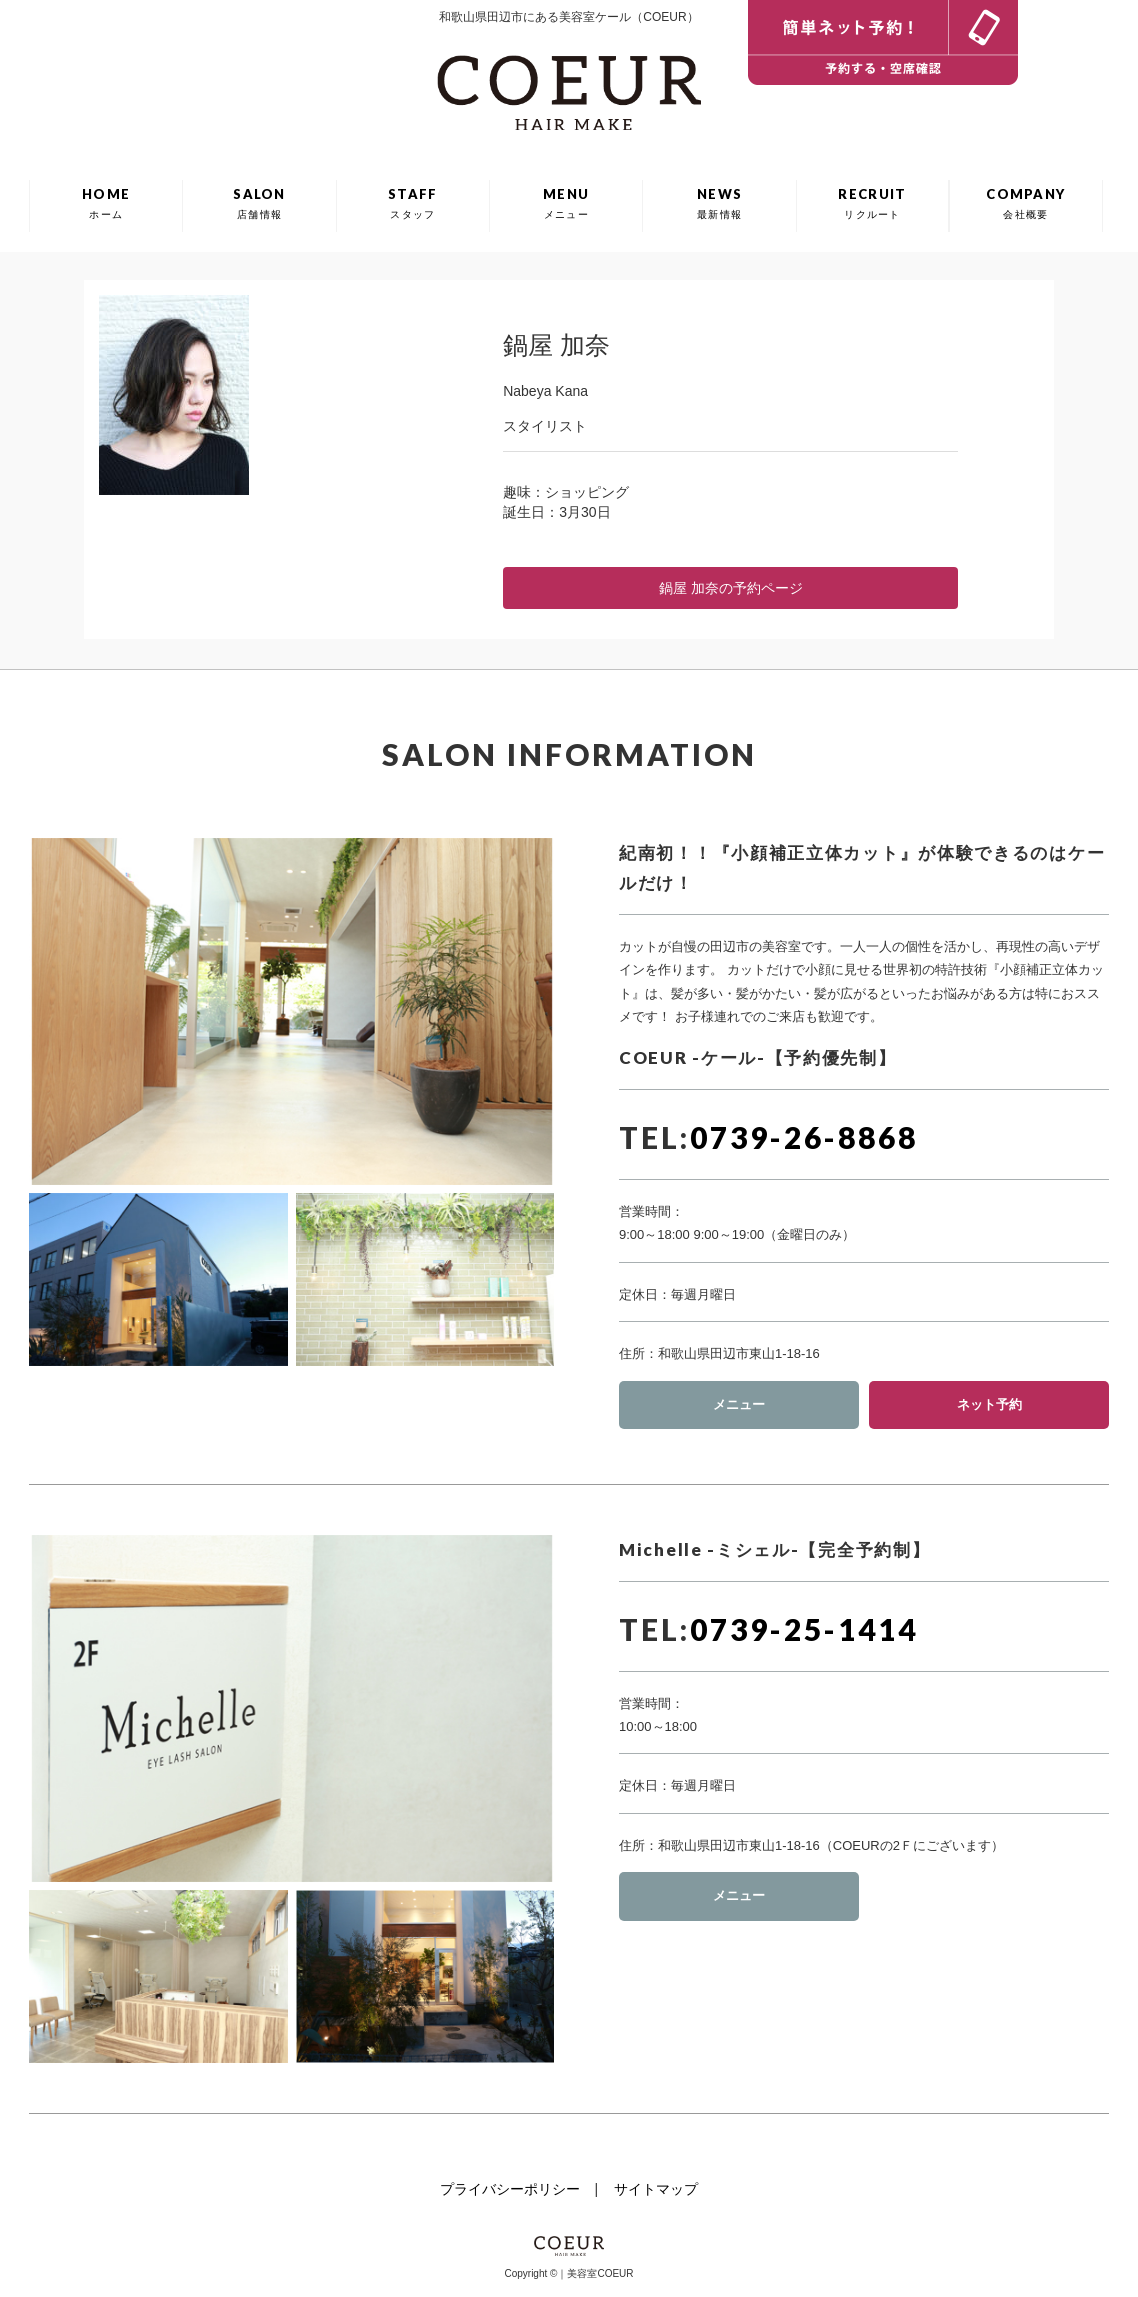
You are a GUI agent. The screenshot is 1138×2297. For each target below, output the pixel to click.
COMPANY (1025, 203)
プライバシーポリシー (510, 2189)
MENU (566, 203)
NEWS (719, 203)
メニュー (739, 1404)
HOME (106, 203)
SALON (259, 203)
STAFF (413, 203)
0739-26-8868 (804, 1137)
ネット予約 (989, 1404)
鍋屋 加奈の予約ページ (731, 588)
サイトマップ (656, 2189)
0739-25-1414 (804, 1629)
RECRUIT (872, 203)
